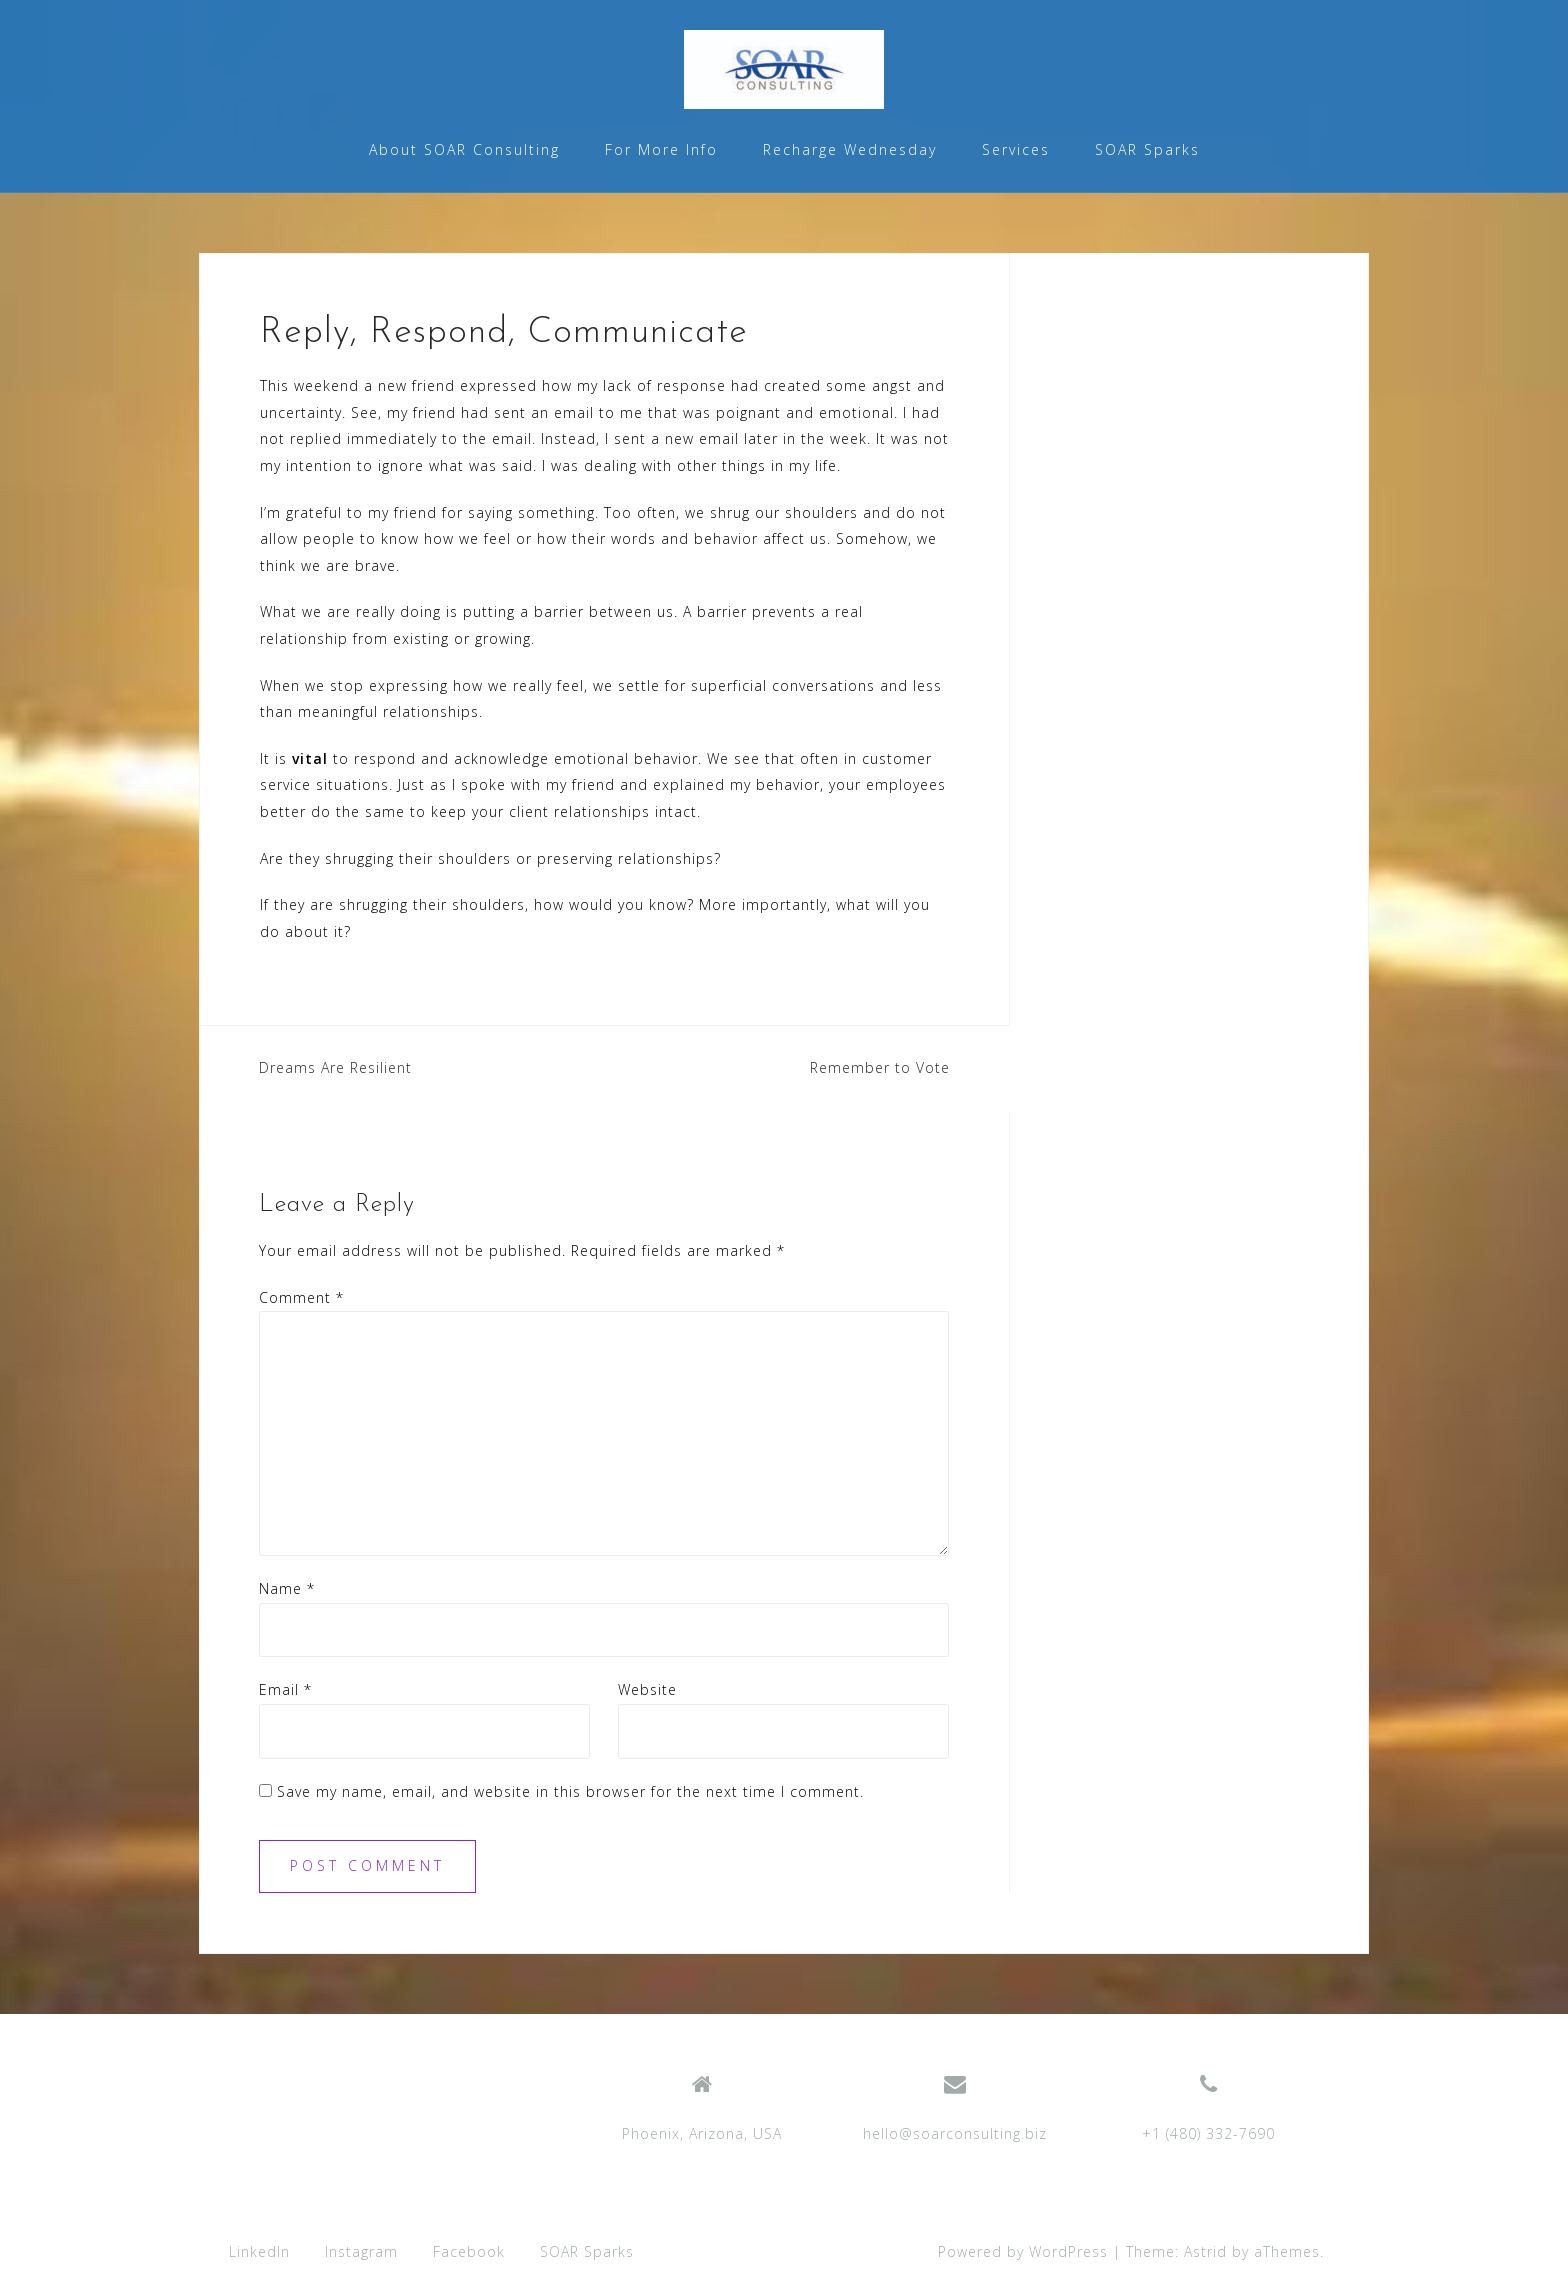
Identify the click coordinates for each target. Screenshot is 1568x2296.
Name (287, 1588)
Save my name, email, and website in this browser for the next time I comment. (570, 1791)
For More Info (661, 149)
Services (1016, 149)
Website (647, 1689)
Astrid (1205, 2251)
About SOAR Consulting (464, 149)
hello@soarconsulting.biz (955, 2133)
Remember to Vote (880, 1067)
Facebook (469, 2251)
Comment (301, 1297)
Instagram (361, 2251)
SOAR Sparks (1147, 149)
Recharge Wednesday (850, 149)
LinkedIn (259, 2251)
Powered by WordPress (1023, 2251)
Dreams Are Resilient (335, 1067)
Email (285, 1689)
